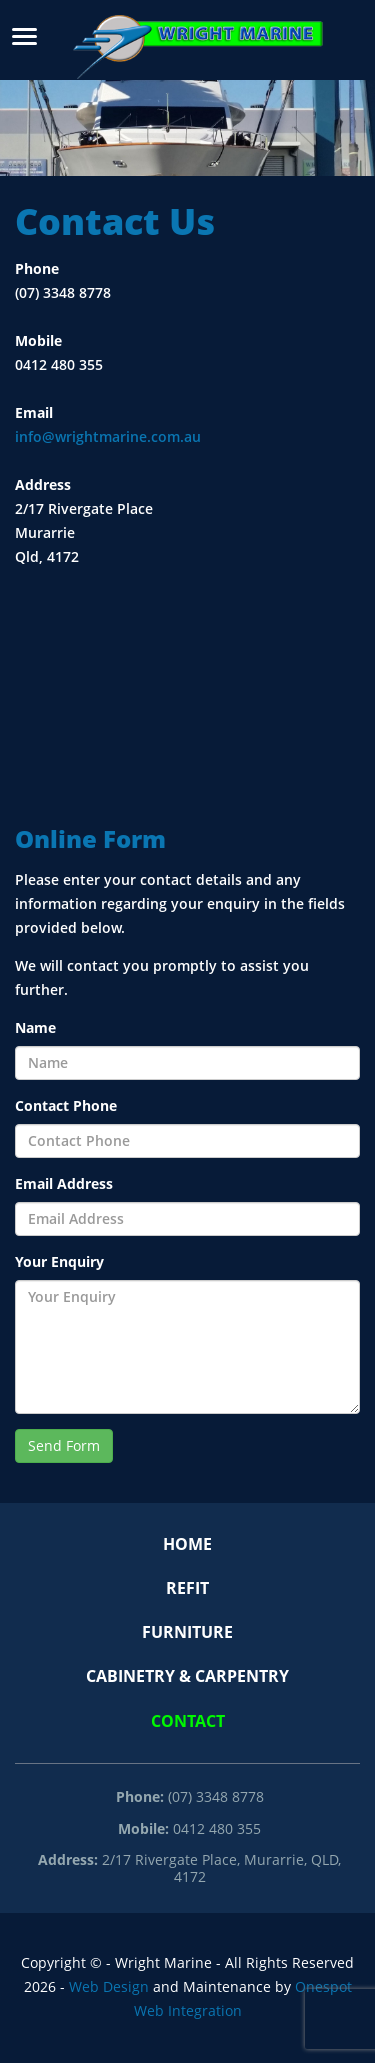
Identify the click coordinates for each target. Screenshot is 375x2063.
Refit (187, 1588)
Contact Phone (66, 1106)
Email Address (64, 1184)
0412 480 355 (189, 1829)
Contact (188, 1721)
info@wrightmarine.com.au (108, 437)
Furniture (187, 1632)
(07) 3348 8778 (190, 1797)
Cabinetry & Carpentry (187, 1676)
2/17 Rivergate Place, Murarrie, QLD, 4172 (189, 1868)
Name (35, 1028)
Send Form (64, 1446)
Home (187, 1544)
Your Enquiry (59, 1262)
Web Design (109, 1987)
